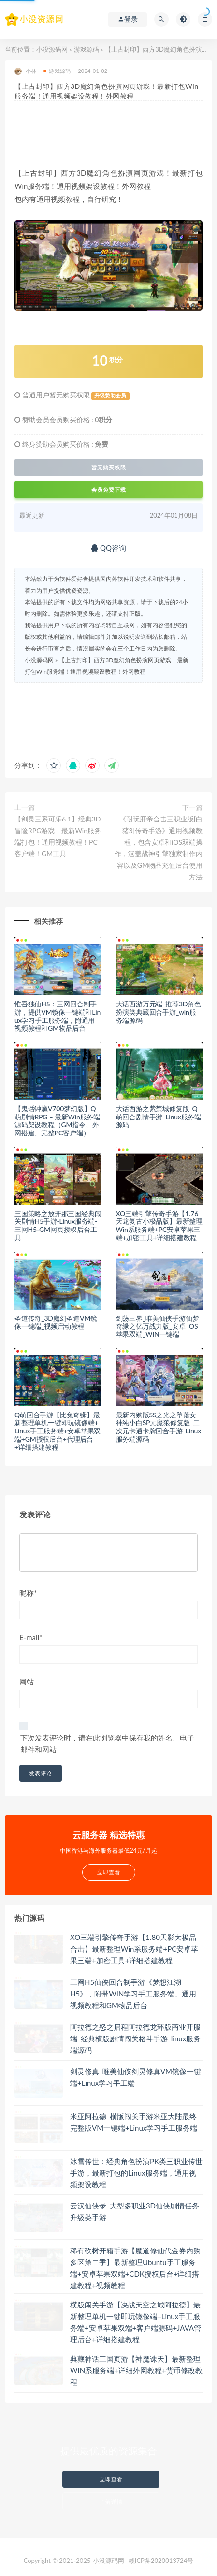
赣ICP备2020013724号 (161, 2560)
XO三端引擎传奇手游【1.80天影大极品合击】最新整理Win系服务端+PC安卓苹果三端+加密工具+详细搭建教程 (134, 1949)
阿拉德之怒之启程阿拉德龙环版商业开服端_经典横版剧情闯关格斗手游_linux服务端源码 (135, 2038)
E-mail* (31, 1637)
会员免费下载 (108, 489)
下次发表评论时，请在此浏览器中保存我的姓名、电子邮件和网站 (107, 1743)
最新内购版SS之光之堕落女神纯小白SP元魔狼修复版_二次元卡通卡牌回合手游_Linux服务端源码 (159, 1427)
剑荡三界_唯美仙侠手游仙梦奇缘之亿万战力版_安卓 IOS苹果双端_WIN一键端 (157, 1326)
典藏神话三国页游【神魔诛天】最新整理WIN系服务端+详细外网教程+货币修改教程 (136, 2370)
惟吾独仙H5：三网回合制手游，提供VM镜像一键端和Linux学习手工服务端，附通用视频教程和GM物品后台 (57, 1016)
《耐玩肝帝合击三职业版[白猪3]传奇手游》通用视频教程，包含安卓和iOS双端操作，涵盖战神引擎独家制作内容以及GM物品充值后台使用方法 (159, 848)
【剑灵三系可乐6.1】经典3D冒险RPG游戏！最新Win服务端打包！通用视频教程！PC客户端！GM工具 (57, 836)
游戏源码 (86, 49)
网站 (26, 1681)
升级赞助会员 (110, 395)
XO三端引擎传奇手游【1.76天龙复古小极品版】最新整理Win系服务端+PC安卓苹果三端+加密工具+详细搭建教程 (159, 1225)
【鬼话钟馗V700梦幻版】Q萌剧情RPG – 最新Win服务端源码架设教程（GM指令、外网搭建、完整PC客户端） (57, 1120)
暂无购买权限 (108, 467)
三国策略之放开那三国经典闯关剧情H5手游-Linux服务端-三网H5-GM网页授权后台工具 (57, 1225)
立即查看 (111, 2479)
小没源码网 (52, 49)
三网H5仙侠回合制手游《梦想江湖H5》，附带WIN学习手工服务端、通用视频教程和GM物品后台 (133, 1994)
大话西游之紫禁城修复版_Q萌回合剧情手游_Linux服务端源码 (159, 1116)
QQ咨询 (108, 547)
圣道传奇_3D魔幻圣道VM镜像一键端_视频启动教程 (55, 1322)
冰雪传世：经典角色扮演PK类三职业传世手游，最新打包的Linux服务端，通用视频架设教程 (136, 2173)
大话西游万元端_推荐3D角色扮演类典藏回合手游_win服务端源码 (158, 1012)
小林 (25, 71)
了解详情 (111, 2501)
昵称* (28, 1592)
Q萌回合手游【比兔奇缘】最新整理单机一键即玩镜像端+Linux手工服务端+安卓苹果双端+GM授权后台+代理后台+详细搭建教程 (57, 1431)
